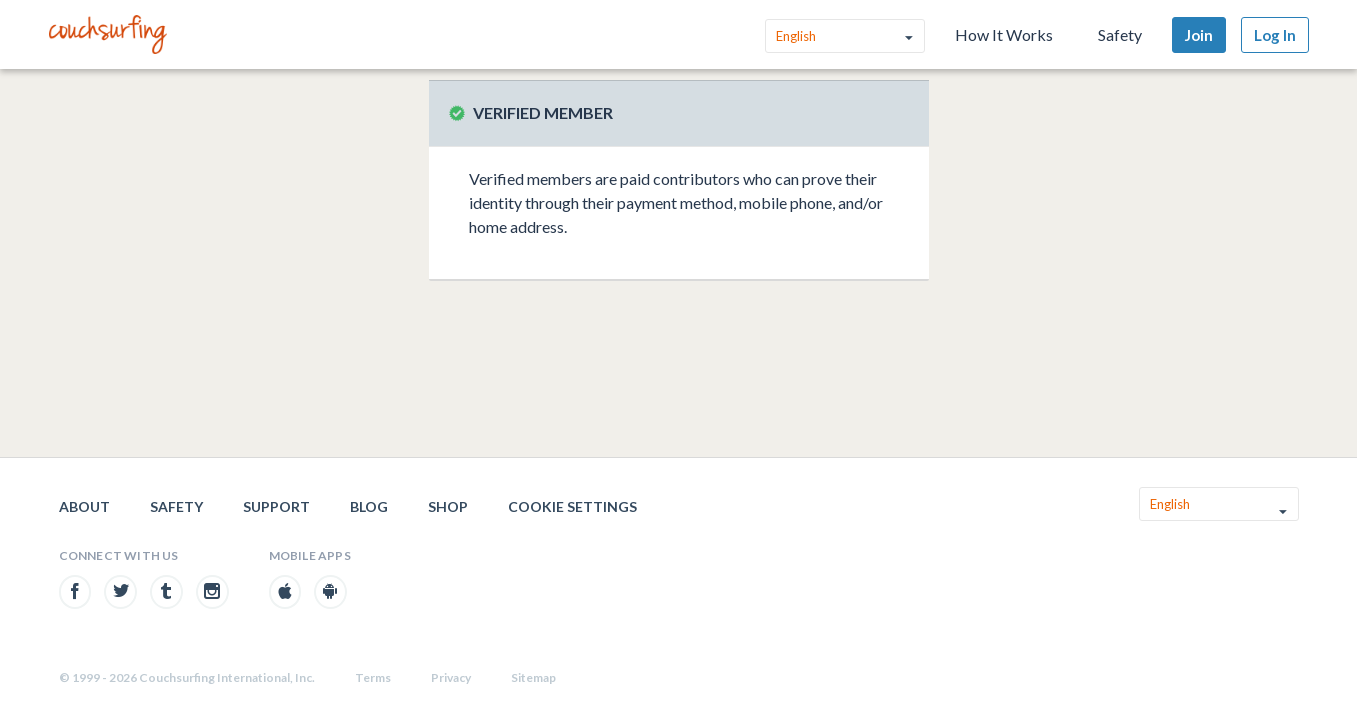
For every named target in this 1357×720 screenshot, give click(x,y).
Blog (369, 506)
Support (276, 506)
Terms (373, 677)
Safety (1120, 34)
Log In (1275, 35)
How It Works (1004, 34)
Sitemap (533, 677)
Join (1199, 35)
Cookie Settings (572, 506)
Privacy (451, 677)
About (84, 506)
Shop (448, 506)
